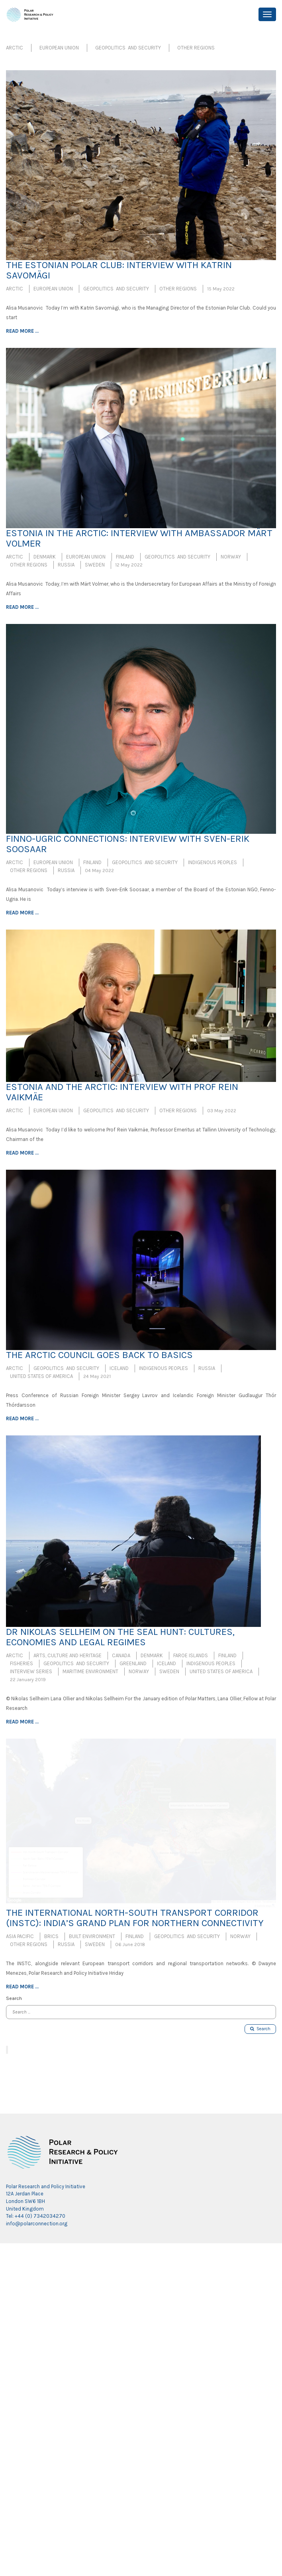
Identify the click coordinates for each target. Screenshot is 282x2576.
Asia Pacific (20, 1936)
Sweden (95, 565)
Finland (125, 557)
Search (260, 2028)
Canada (121, 1655)
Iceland (119, 1368)
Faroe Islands (190, 1655)
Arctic (14, 48)
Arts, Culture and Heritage (67, 1655)
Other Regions (196, 48)
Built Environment (92, 1936)
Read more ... (22, 331)
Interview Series (31, 1671)
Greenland (133, 1663)
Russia (66, 565)
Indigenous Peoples (212, 862)
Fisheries (21, 1663)
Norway (231, 557)
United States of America (41, 1376)
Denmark (44, 557)
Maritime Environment (90, 1671)
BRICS (51, 1936)
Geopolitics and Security (128, 48)
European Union (59, 48)
